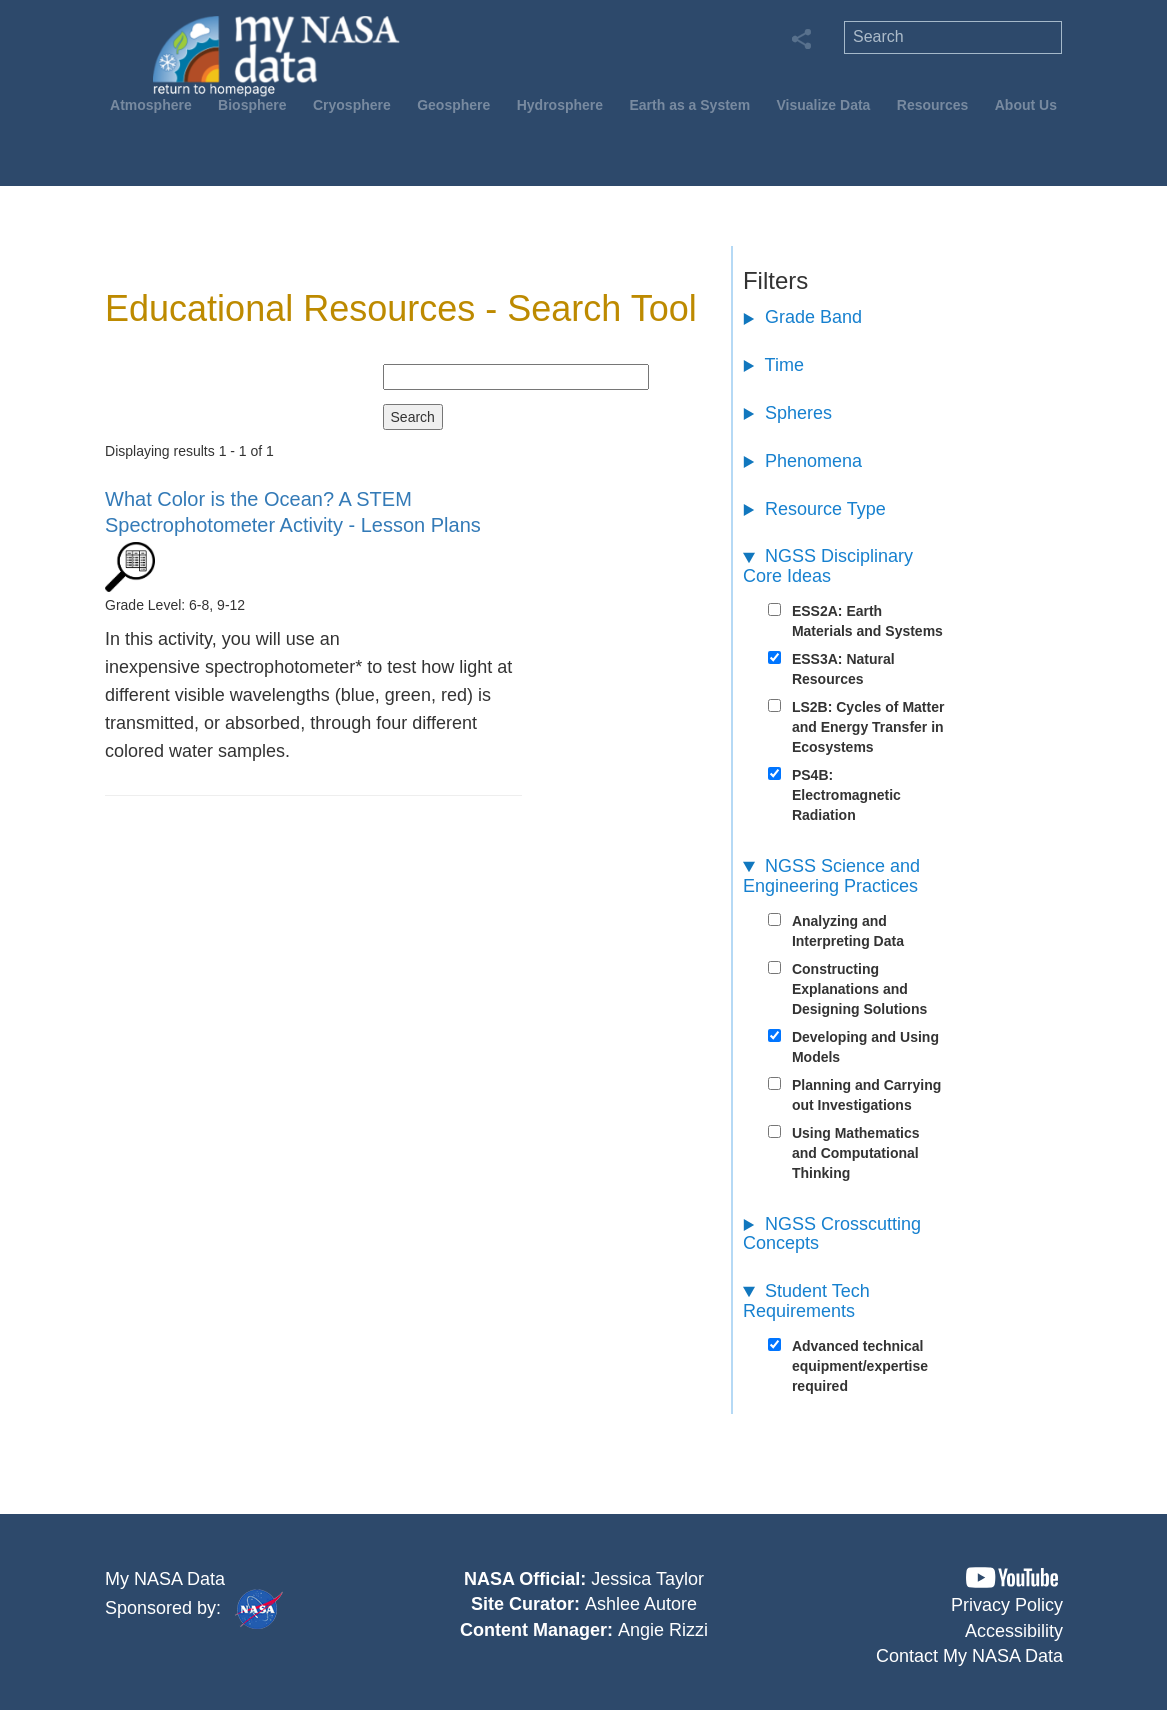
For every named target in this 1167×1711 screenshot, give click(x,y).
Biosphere (252, 105)
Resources (933, 105)
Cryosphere (352, 105)
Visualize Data (823, 105)
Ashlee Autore (641, 1604)
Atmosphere (151, 105)
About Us (1026, 105)
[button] (1012, 1577)
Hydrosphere (560, 105)
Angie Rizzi (663, 1630)
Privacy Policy (1007, 1605)
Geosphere (453, 105)
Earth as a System (689, 105)
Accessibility (1014, 1631)
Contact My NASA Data (969, 1656)
